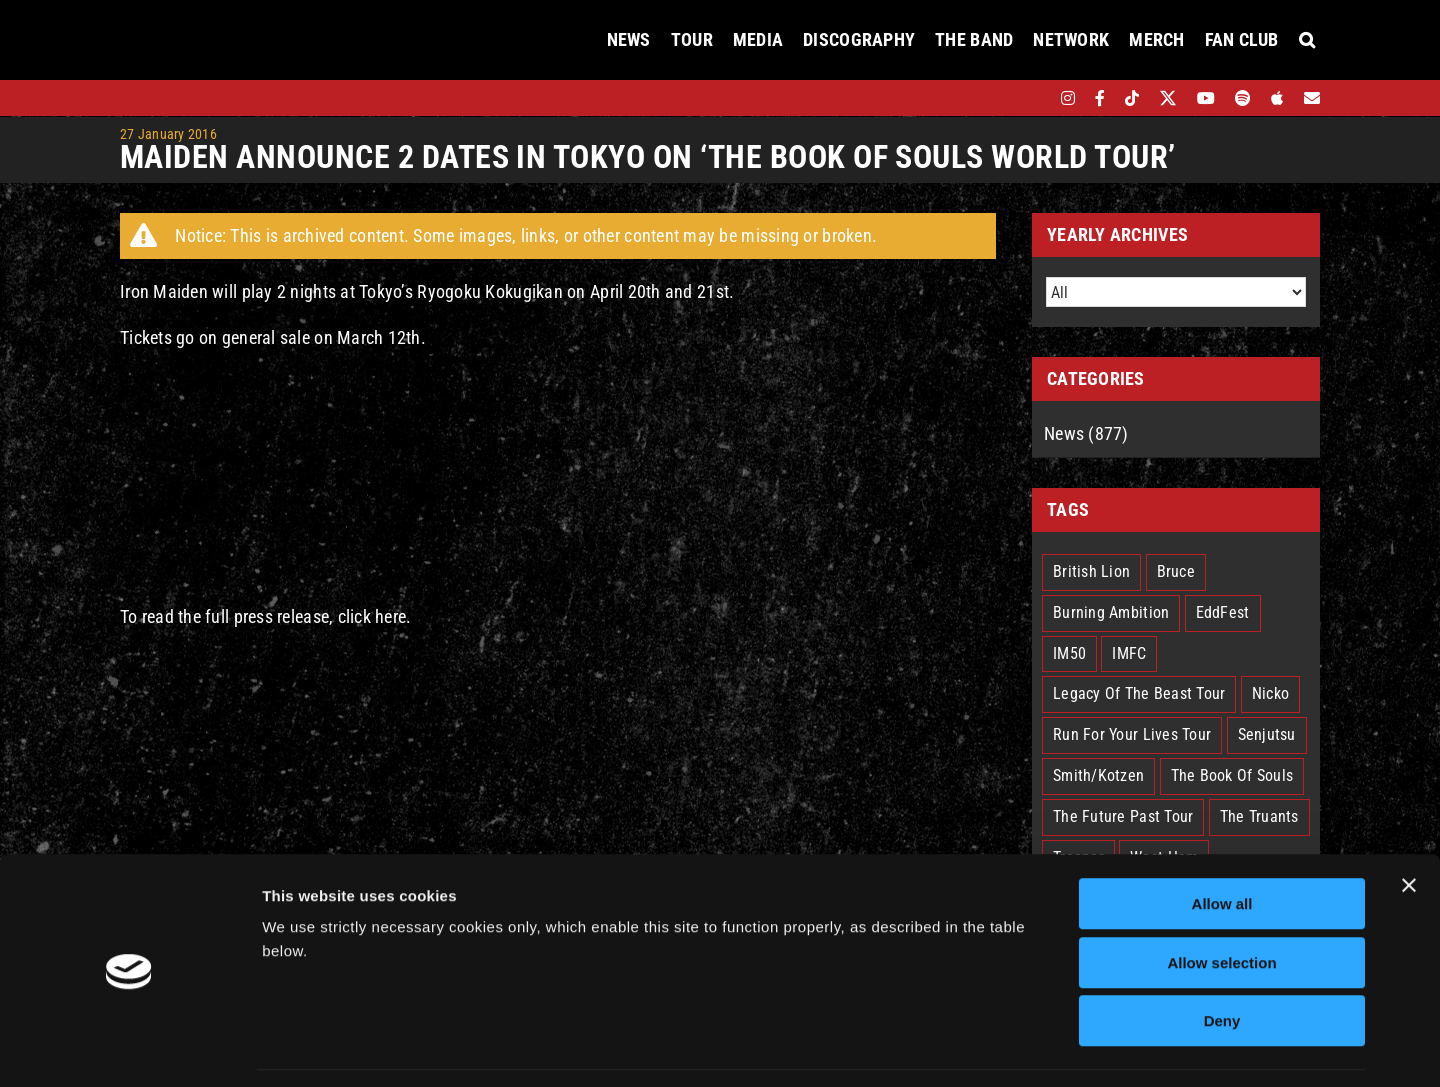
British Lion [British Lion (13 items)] (1091, 571)
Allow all (1222, 842)
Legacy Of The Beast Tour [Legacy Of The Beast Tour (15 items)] (1139, 693)
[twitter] (1168, 98)
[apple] (1277, 98)
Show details (1049, 1047)
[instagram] (1068, 98)
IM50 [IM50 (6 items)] (1069, 653)
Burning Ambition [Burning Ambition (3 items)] (1111, 612)
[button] (1307, 40)
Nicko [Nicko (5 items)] (1270, 693)
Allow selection (1221, 901)
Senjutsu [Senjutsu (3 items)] (1267, 734)
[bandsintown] (1033, 98)
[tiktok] (1132, 98)
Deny (1222, 959)
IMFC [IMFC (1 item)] (1129, 653)
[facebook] (1100, 98)
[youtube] (1206, 98)
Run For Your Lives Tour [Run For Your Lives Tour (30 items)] (1132, 734)
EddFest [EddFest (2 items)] (1223, 612)
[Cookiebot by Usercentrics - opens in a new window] (129, 1048)
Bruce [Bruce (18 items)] (1176, 571)
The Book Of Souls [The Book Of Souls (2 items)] (1232, 775)
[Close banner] (1409, 824)
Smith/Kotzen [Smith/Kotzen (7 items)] (1098, 775)
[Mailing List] (1312, 98)
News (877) (1086, 433)
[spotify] (1243, 98)
